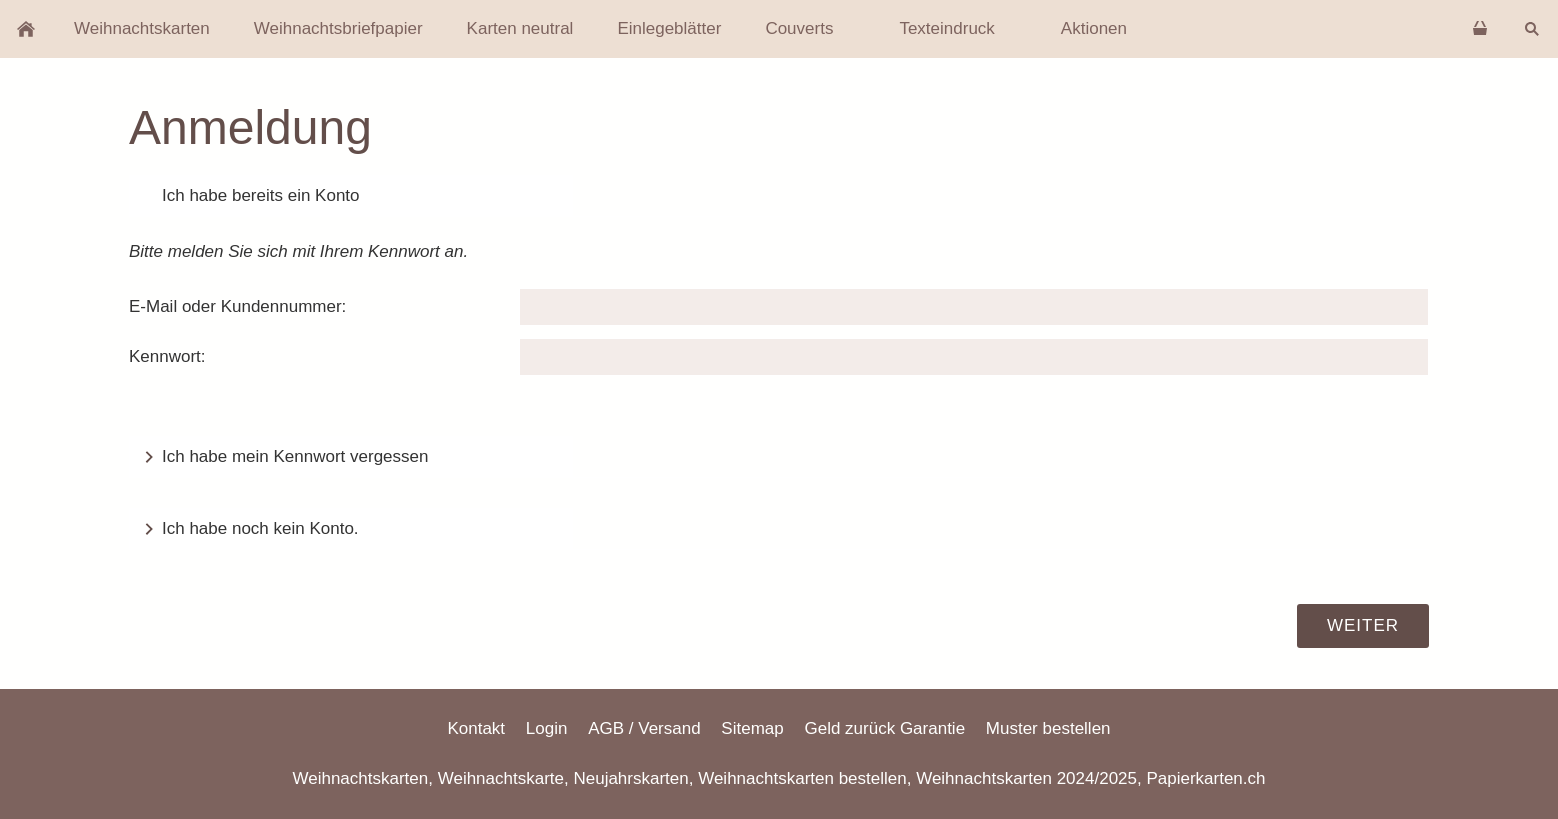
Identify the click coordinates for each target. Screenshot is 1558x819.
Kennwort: (167, 356)
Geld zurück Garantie (884, 728)
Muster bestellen (1048, 728)
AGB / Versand (644, 728)
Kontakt (476, 728)
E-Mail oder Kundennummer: (237, 306)
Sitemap (752, 728)
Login (547, 728)
